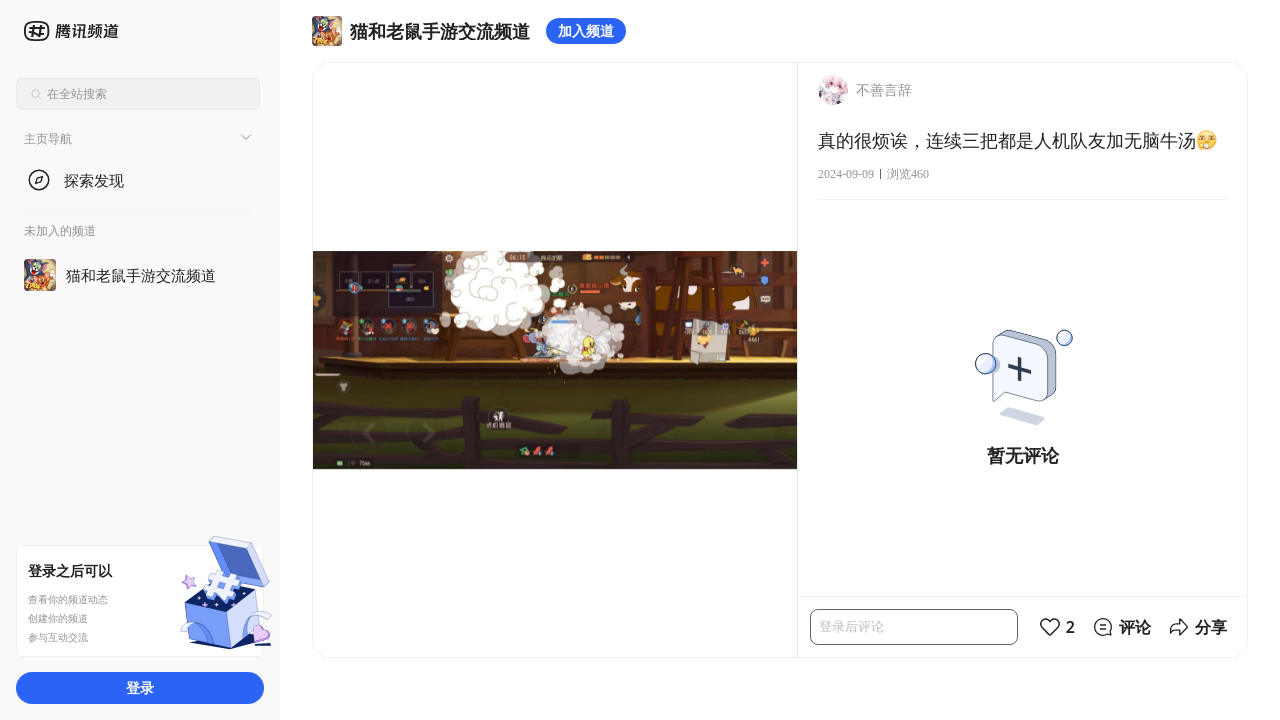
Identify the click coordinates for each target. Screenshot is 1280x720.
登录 (140, 687)
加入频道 (586, 30)
